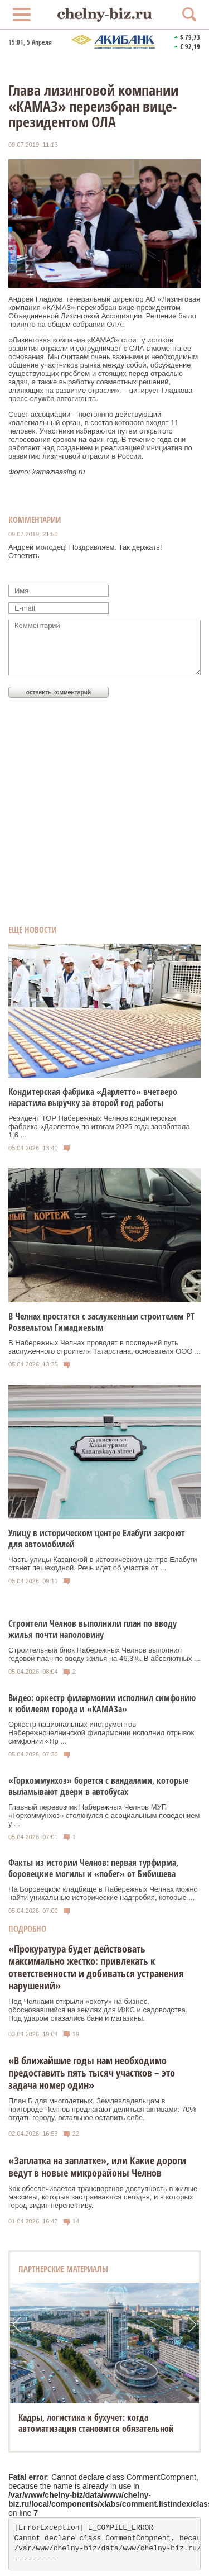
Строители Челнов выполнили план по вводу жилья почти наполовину (92, 1629)
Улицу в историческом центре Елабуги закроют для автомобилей (96, 1538)
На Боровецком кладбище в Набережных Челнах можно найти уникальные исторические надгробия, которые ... (103, 1893)
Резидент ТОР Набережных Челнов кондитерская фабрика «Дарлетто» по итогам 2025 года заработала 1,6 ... (99, 1126)
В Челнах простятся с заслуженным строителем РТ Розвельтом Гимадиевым (101, 1322)
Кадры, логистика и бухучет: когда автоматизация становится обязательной (96, 2423)
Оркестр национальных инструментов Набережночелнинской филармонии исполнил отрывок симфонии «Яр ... (101, 1732)
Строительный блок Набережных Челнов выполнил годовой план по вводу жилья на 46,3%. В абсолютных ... (104, 1654)
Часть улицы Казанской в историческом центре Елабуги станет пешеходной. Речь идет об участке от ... (102, 1563)
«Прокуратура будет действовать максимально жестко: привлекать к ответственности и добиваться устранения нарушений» (96, 1967)
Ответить (24, 555)
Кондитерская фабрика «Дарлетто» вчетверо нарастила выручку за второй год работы (92, 1097)
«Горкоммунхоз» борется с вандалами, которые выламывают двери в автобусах (98, 1786)
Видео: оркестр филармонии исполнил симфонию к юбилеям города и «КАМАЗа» (102, 1703)
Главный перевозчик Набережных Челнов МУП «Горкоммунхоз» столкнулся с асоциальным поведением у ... (104, 1815)
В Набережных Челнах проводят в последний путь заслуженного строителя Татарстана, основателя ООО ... (104, 1347)
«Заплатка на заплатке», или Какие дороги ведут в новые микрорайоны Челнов (97, 2166)
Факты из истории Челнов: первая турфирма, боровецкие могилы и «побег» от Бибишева (93, 1868)
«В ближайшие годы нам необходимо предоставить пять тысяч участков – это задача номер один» (91, 2073)
